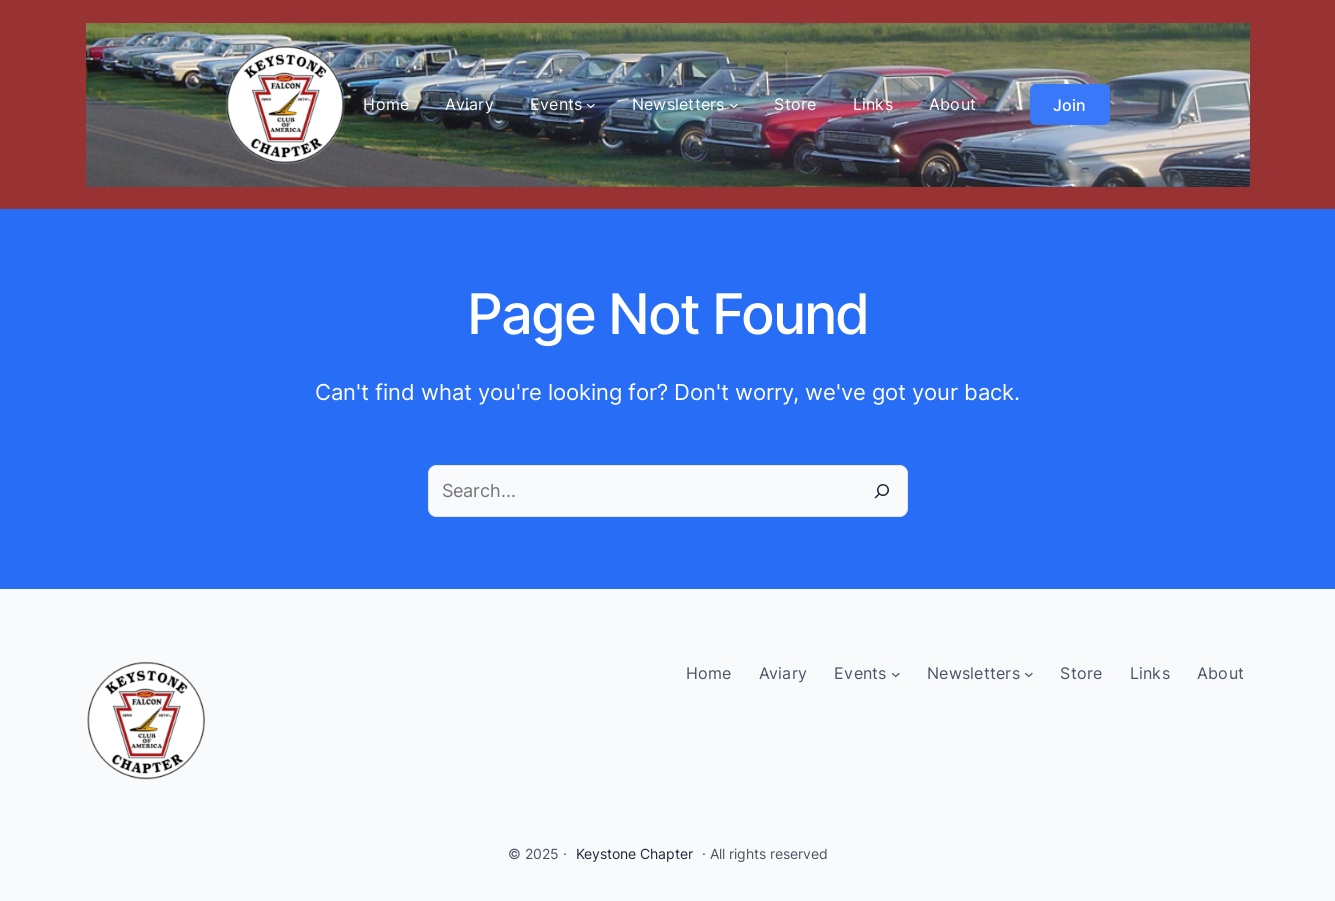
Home (386, 104)
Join (1069, 105)
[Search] (882, 491)
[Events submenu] (591, 105)
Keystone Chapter (634, 853)
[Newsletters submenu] (734, 105)
